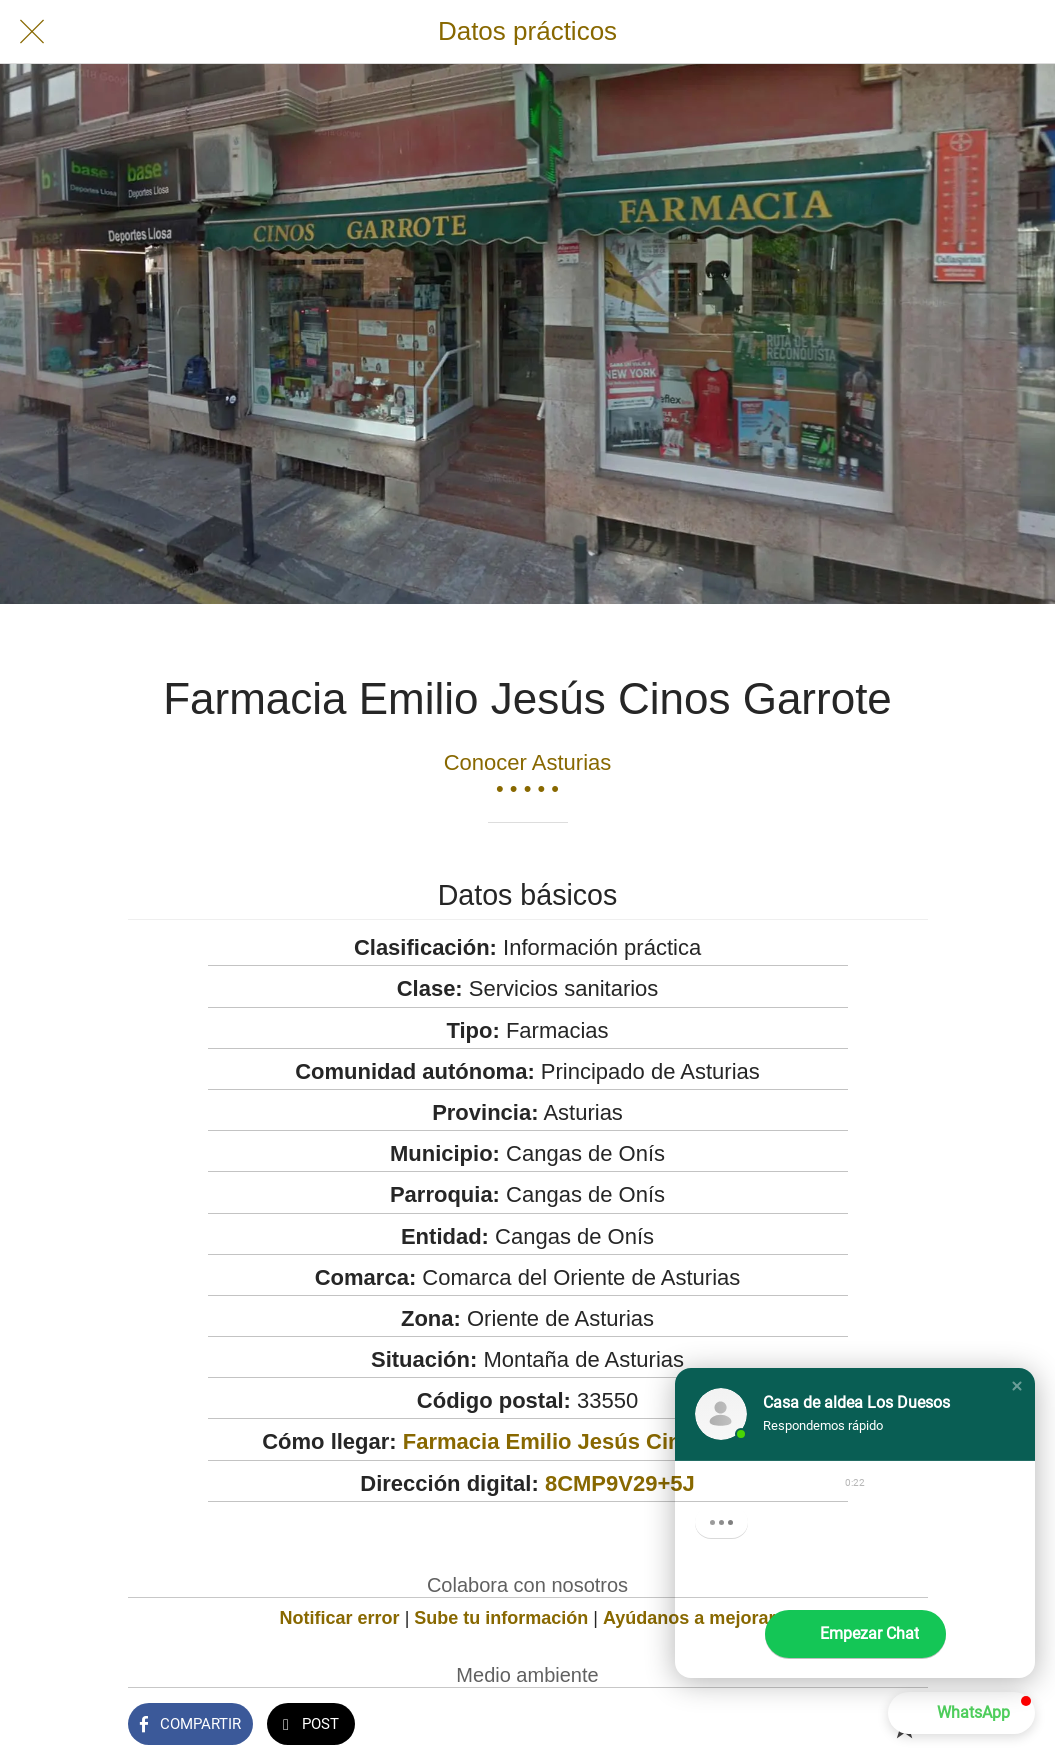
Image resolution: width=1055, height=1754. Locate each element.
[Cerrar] (32, 32)
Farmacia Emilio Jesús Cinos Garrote (598, 1441)
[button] (1017, 1386)
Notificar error (340, 1618)
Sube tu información (501, 1618)
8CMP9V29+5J (620, 1483)
